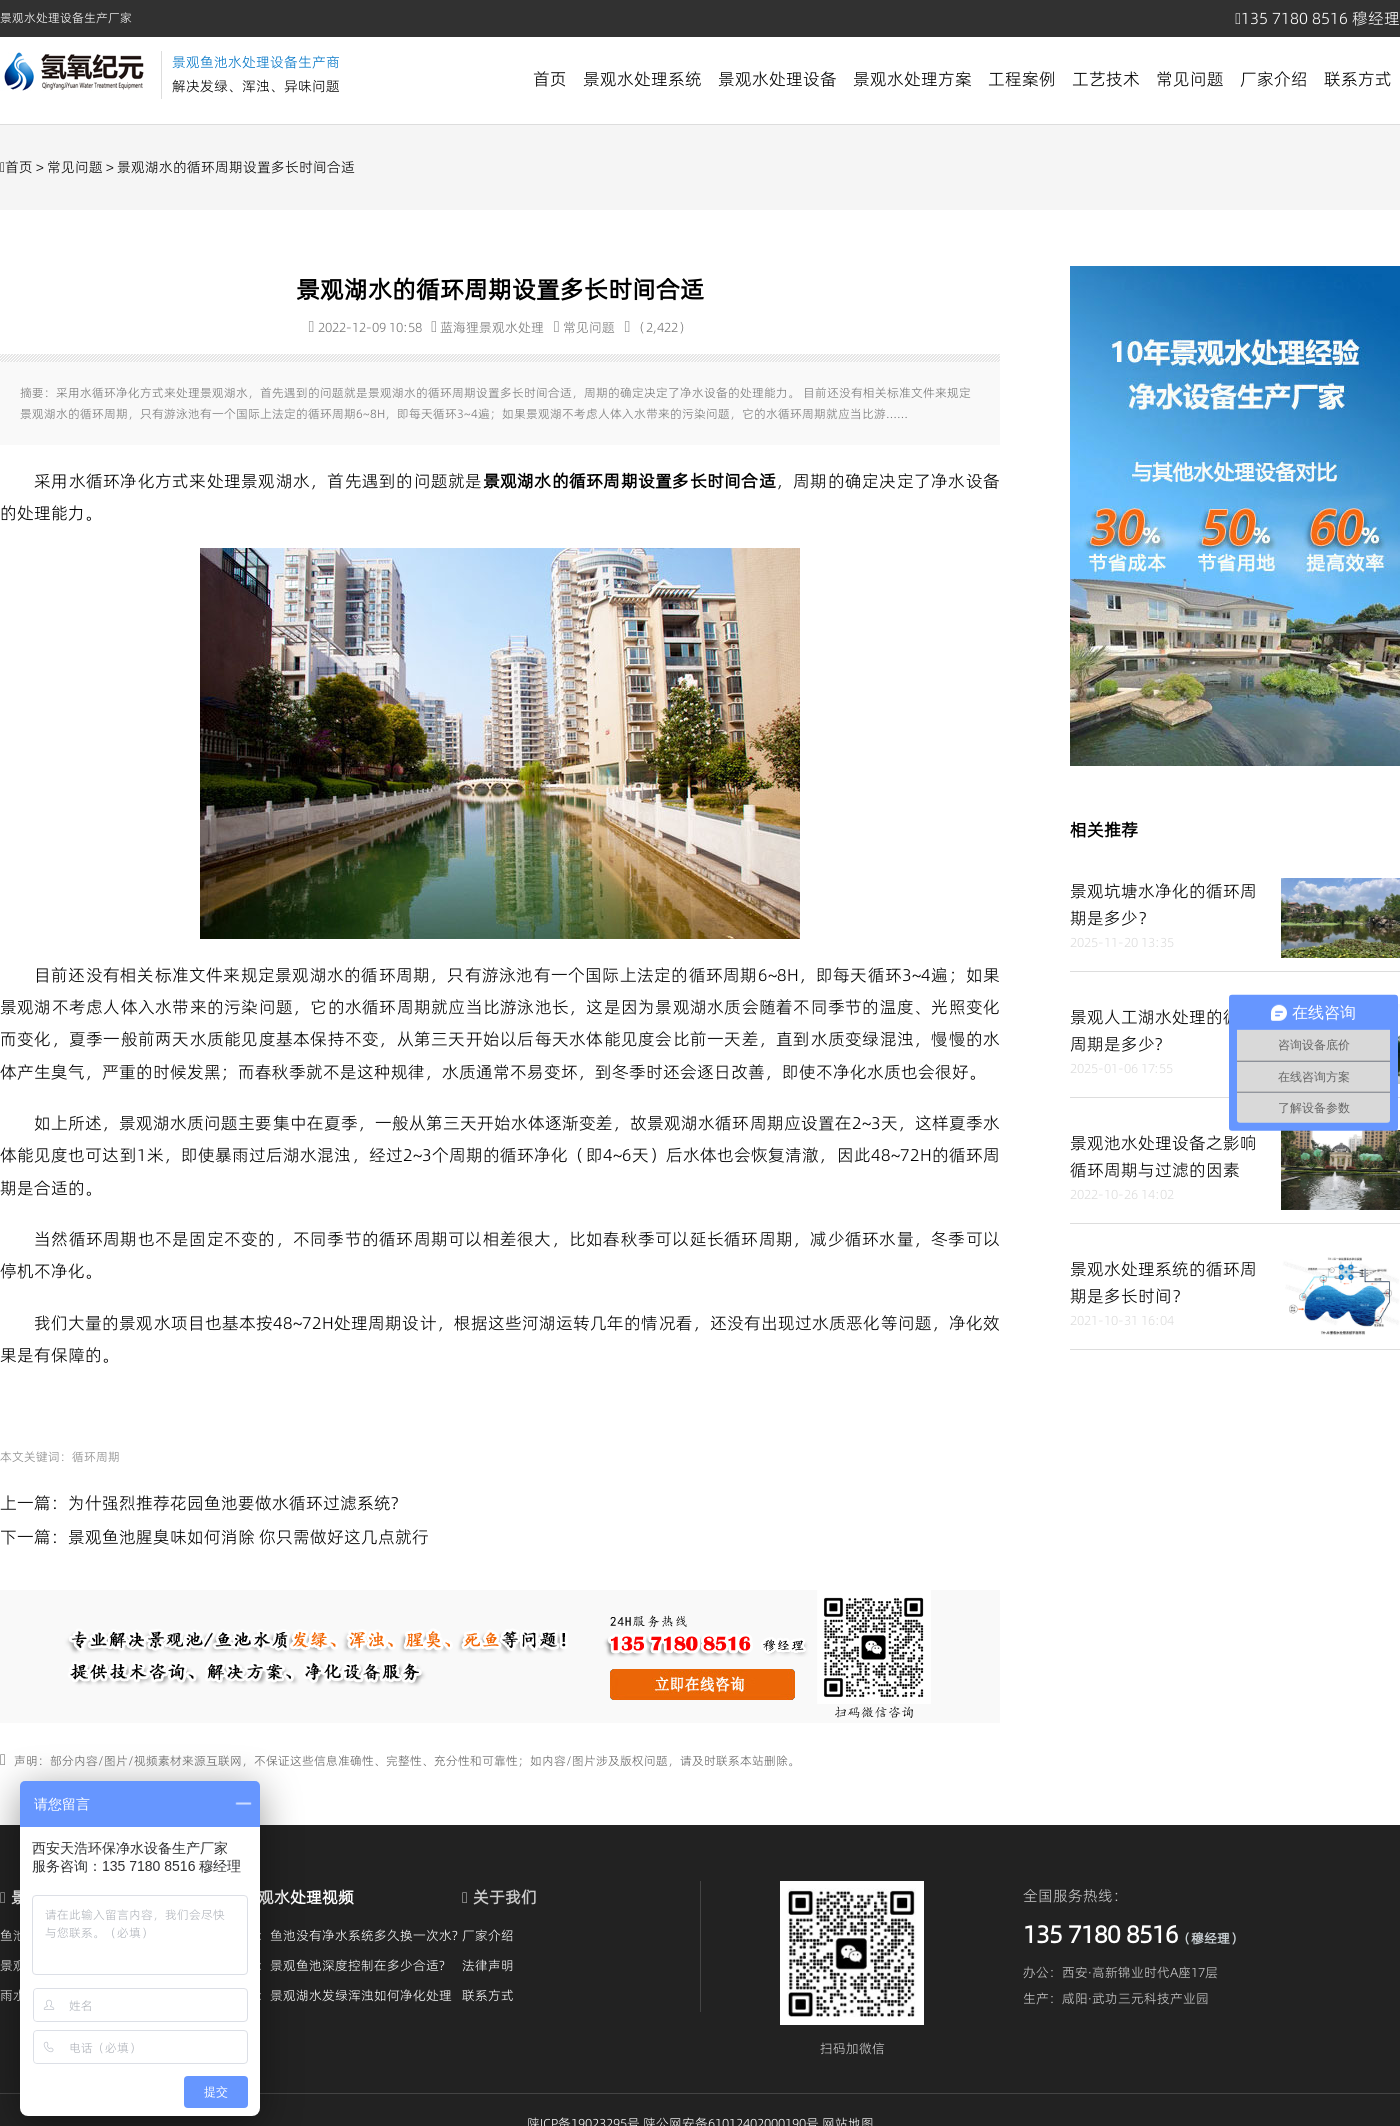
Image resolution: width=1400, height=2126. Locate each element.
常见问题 (1190, 79)
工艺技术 (1106, 79)
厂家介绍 (1274, 79)
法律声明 (488, 1965)
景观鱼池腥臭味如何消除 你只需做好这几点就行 (248, 1537)
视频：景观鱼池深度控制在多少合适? (338, 1965)
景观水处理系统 (642, 79)
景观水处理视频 (298, 1897)
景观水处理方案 (912, 79)
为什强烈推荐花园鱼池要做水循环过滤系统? (233, 1503)
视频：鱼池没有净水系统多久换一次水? (344, 1935)
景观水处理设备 (777, 79)
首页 (550, 79)
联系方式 (1358, 79)
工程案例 (1022, 79)
